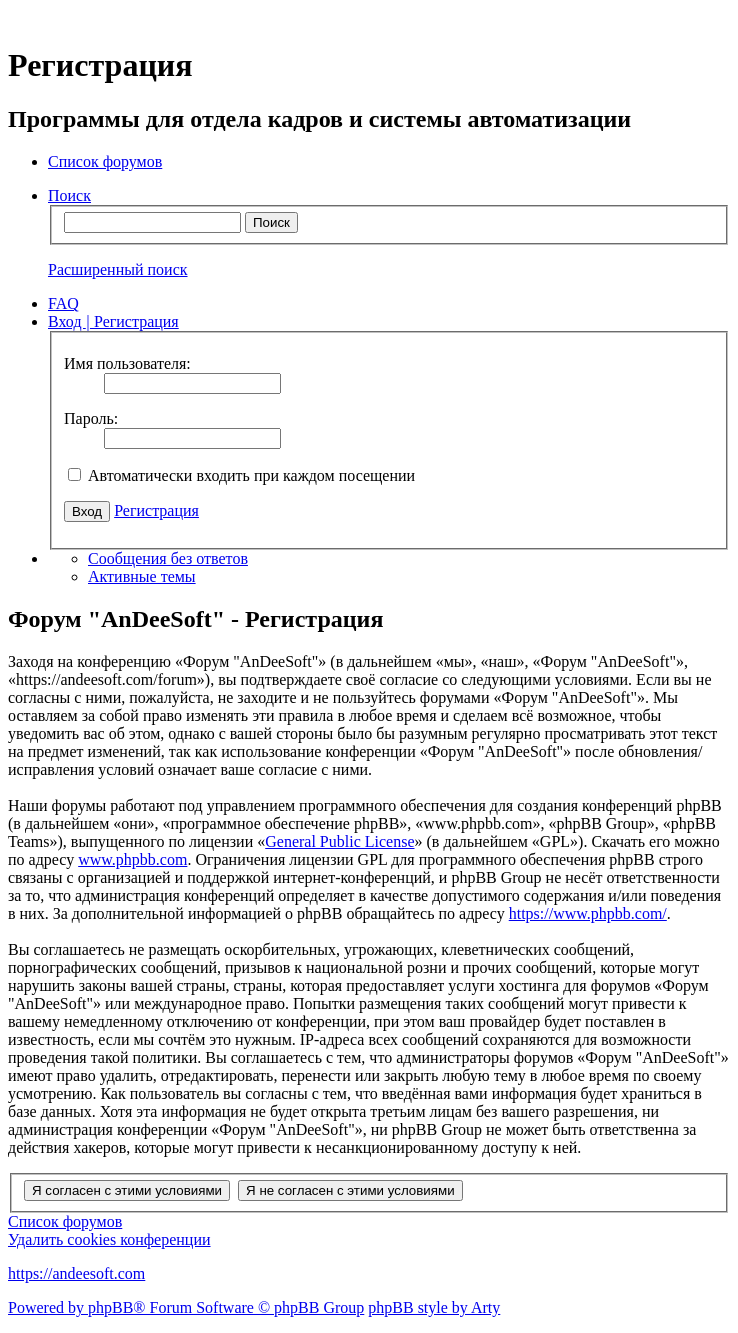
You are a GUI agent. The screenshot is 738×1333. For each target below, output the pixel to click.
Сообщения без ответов (168, 558)
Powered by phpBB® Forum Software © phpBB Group (186, 1307)
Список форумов (65, 1221)
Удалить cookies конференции (109, 1239)
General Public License (339, 841)
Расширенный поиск (118, 269)
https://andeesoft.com (76, 1273)
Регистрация (156, 510)
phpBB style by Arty (434, 1307)
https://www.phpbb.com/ (588, 913)
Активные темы (142, 576)
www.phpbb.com (132, 859)
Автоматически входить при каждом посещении (241, 475)
